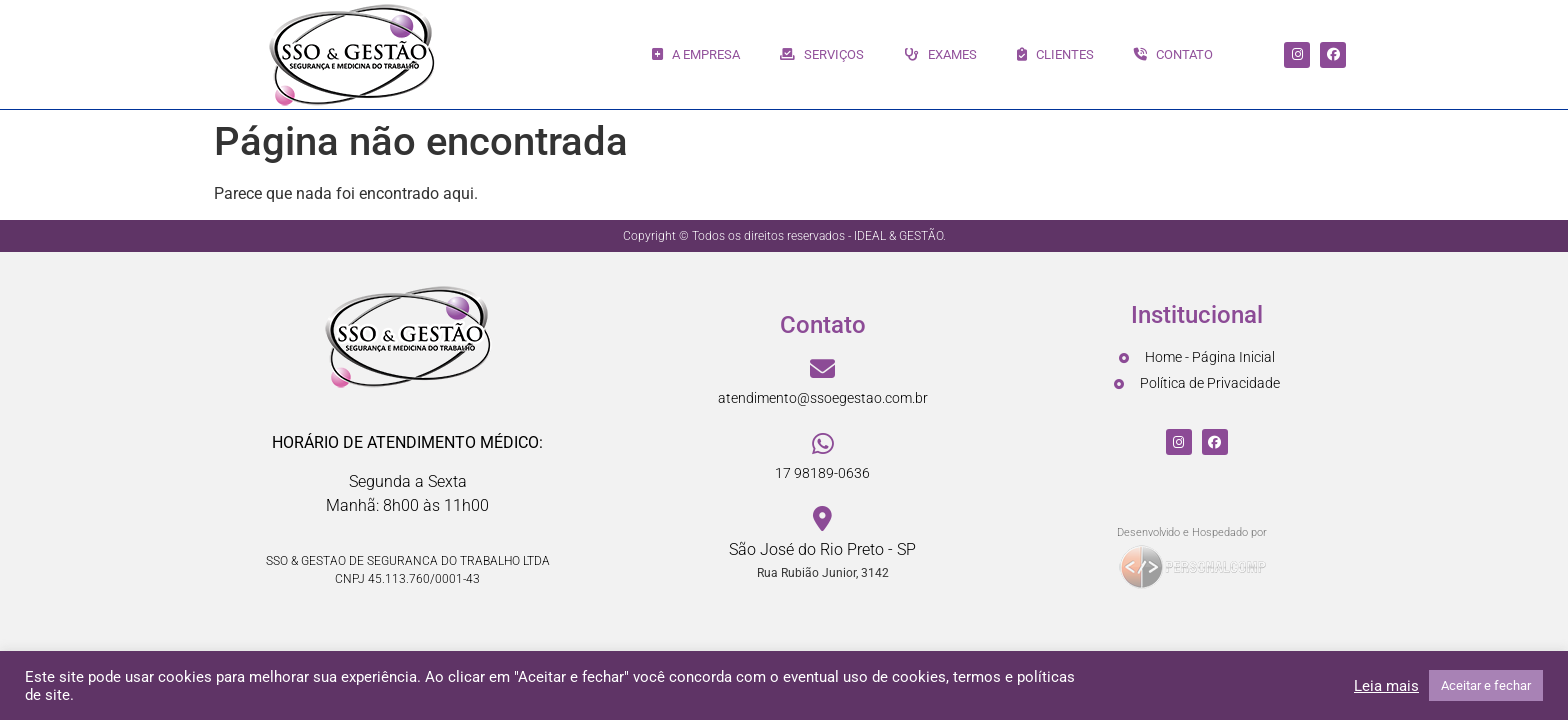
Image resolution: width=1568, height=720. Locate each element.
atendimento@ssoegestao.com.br (823, 398)
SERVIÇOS (822, 54)
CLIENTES (1055, 54)
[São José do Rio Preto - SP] (822, 519)
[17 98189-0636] (822, 444)
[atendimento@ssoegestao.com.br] (822, 369)
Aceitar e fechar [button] (1486, 685)
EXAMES (940, 54)
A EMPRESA (696, 54)
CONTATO (1173, 54)
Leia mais (1386, 686)
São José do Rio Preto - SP (822, 549)
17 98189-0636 (822, 473)
